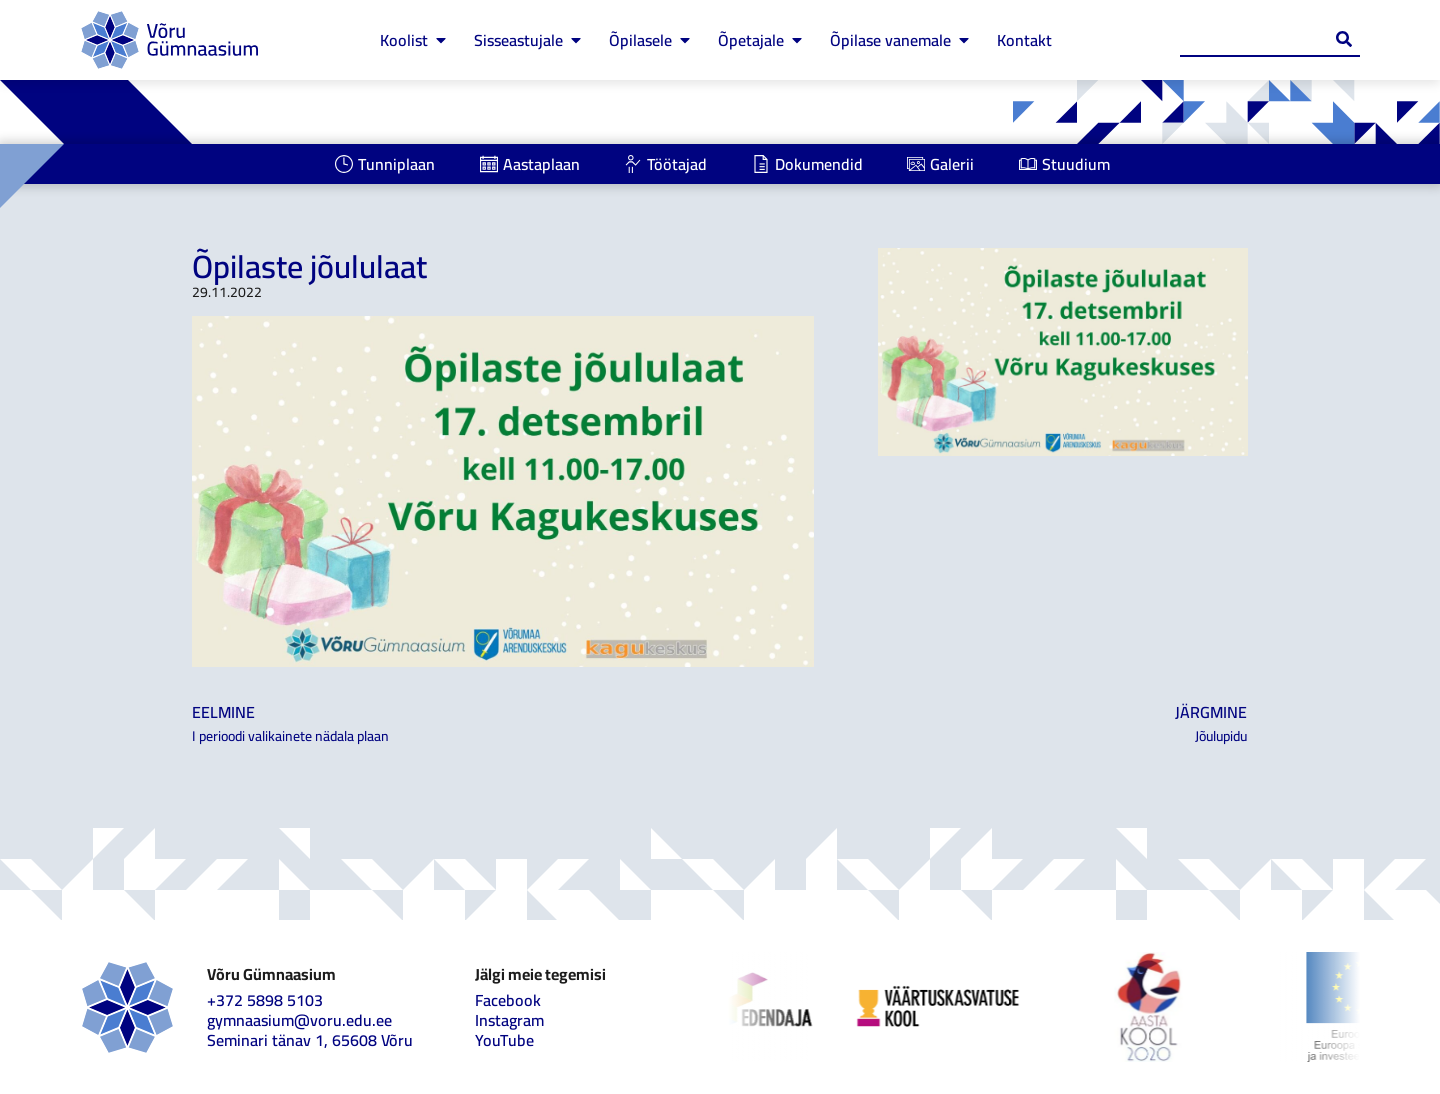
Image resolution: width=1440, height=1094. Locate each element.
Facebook (508, 1000)
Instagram (509, 1020)
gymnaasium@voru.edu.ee (299, 1020)
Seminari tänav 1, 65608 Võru (310, 1040)
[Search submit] (1344, 39)
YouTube (504, 1040)
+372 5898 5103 (265, 1000)
